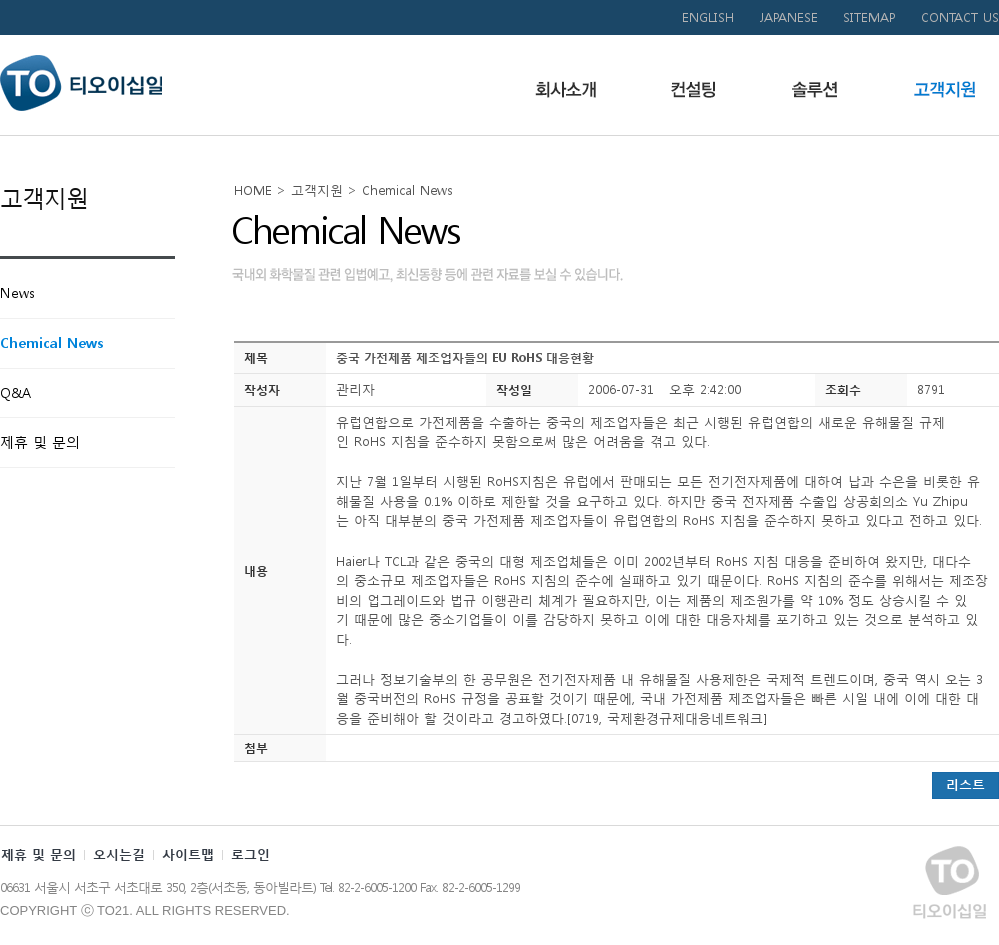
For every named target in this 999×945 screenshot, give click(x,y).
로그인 (250, 854)
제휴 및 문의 (38, 854)
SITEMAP (869, 17)
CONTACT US (960, 17)
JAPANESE (788, 17)
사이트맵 (188, 854)
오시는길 (119, 854)
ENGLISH (708, 17)
